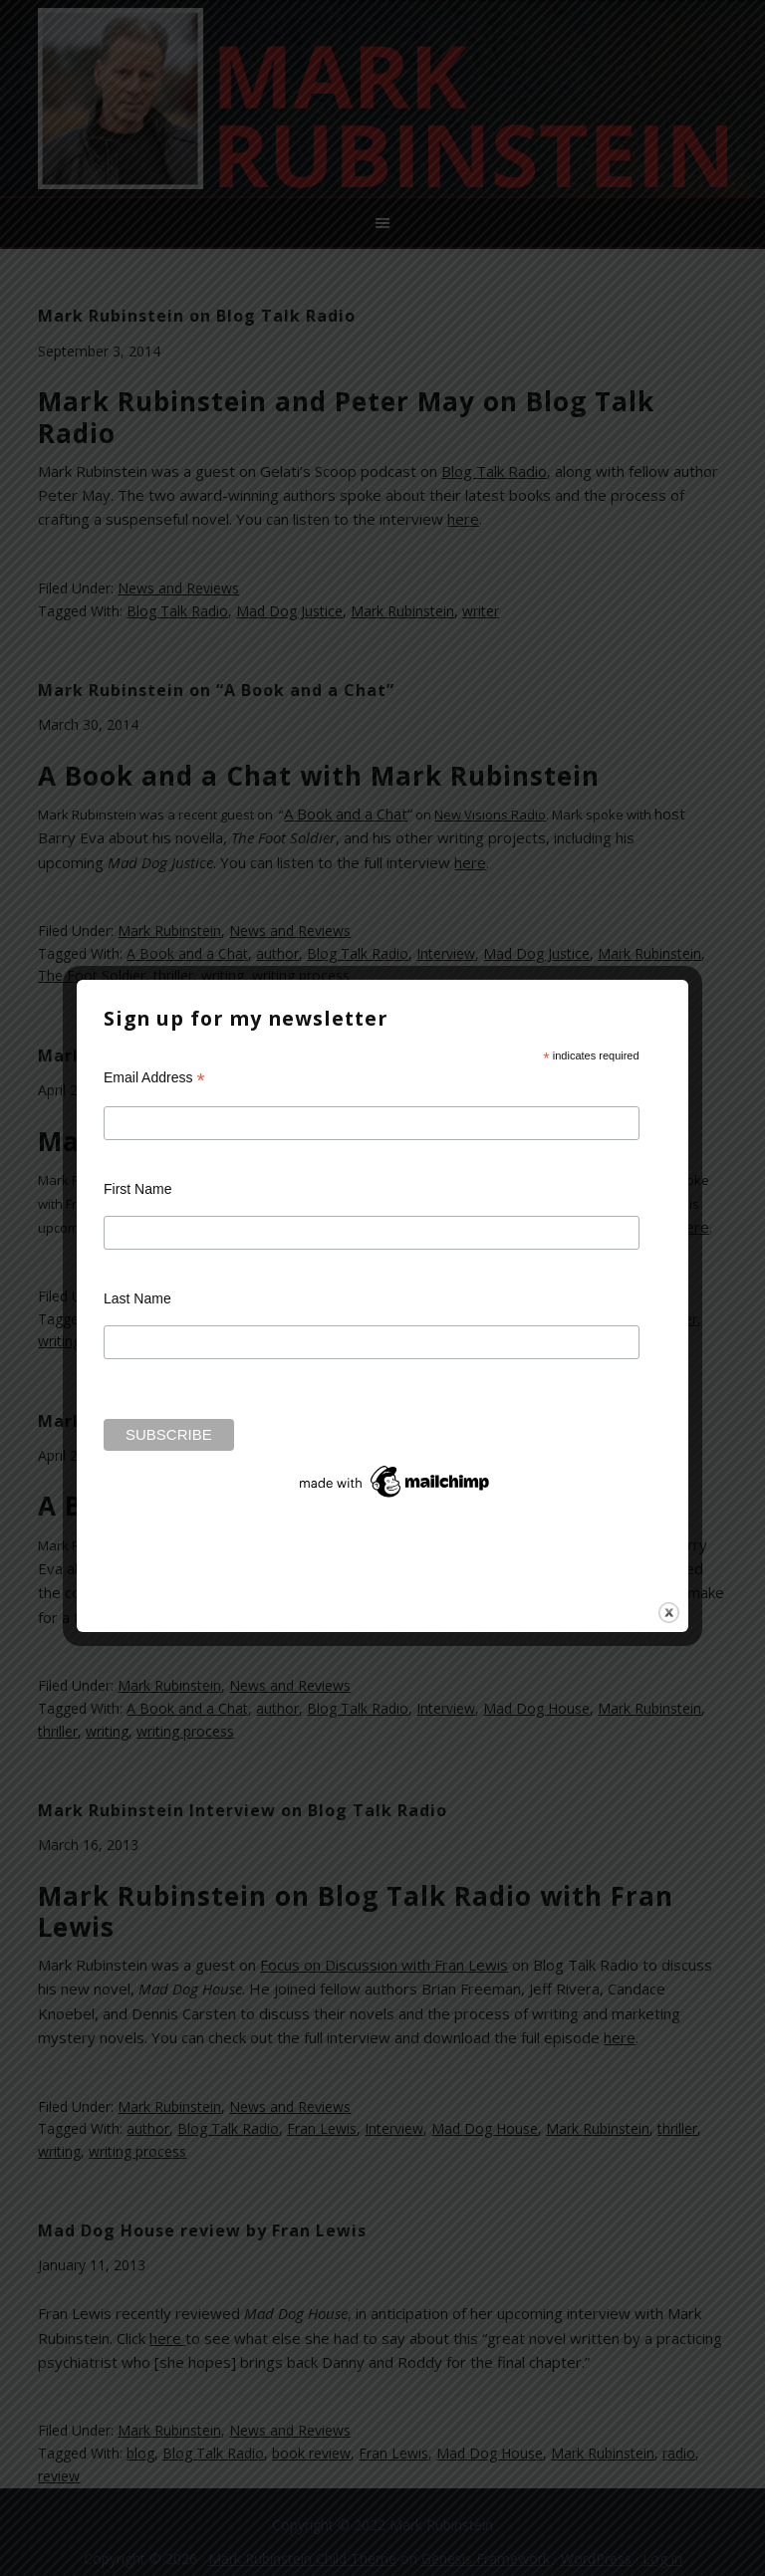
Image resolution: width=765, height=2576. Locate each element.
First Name (137, 1189)
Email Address (154, 1077)
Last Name (137, 1298)
